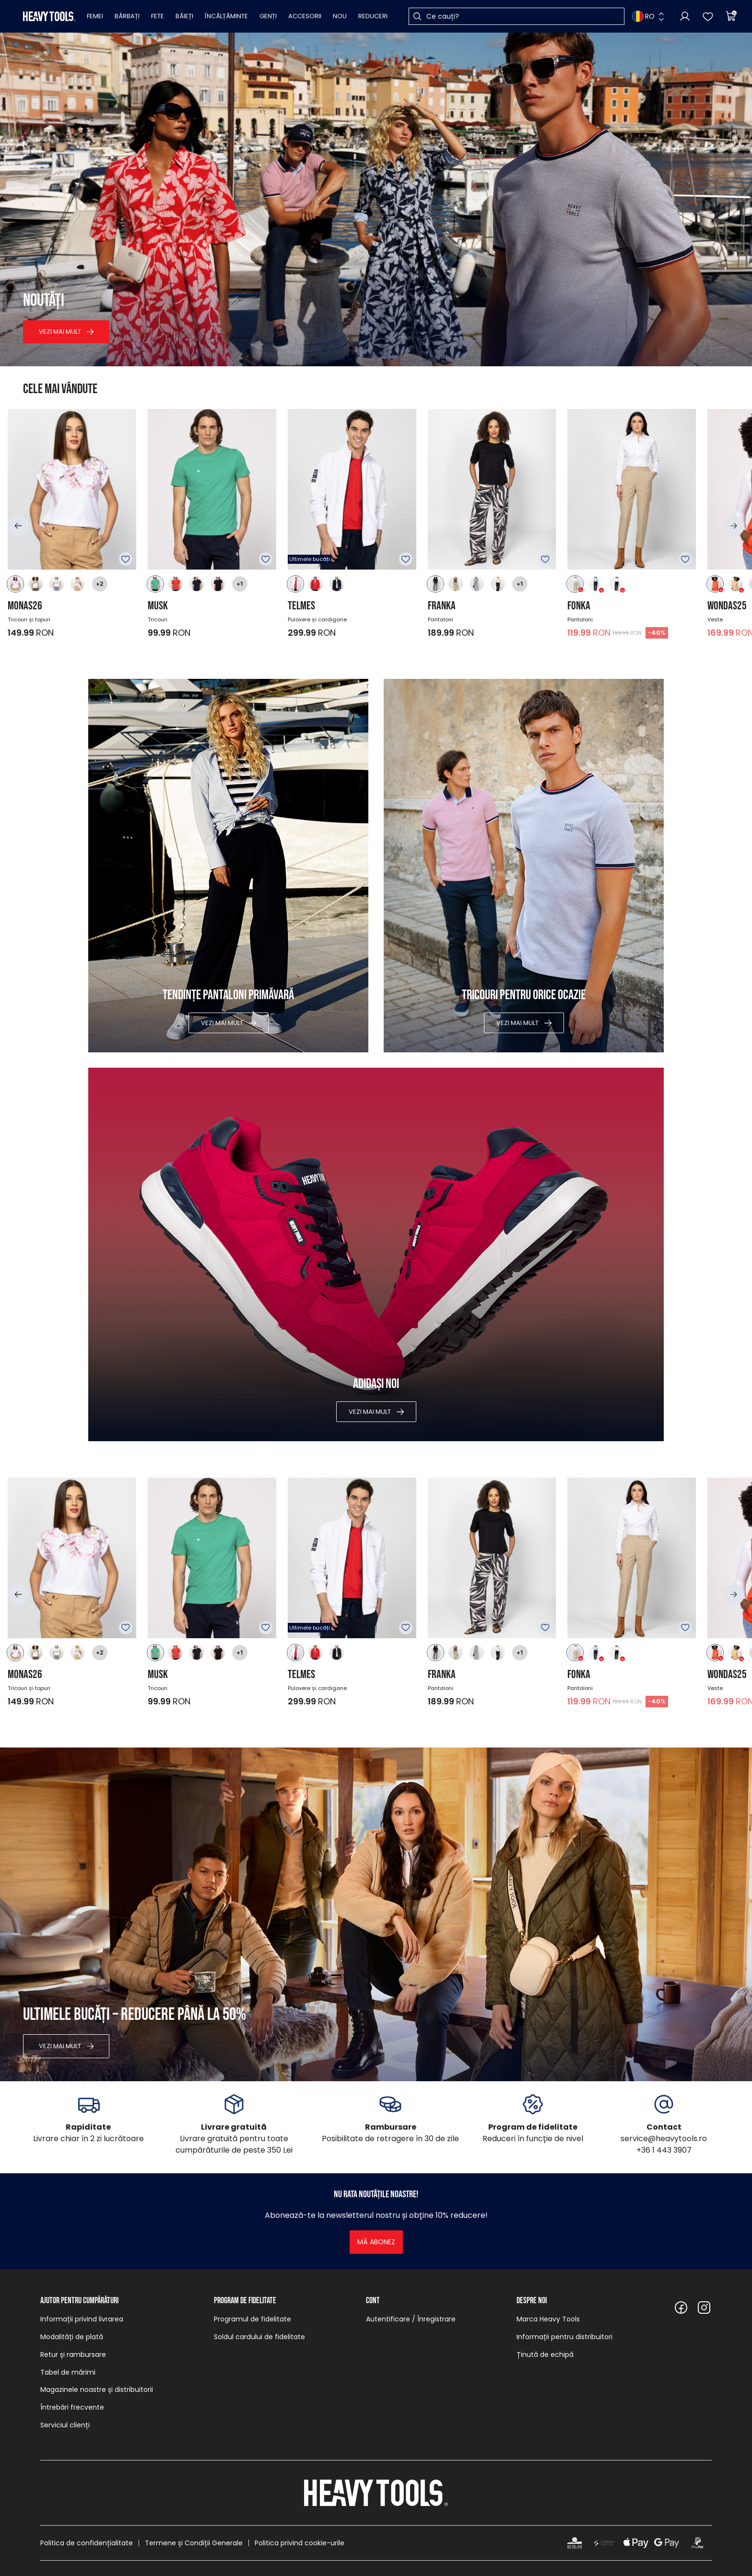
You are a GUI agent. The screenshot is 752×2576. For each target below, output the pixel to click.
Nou (340, 16)
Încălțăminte (226, 16)
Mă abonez (376, 2242)
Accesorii (304, 16)
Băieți (184, 16)
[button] (18, 525)
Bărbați (127, 16)
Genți (268, 16)
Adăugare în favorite (125, 559)
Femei (95, 16)
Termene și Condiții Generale (194, 2543)
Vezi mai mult (60, 331)
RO (643, 16)
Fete (157, 16)
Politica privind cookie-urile (299, 2543)
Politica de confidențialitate (86, 2543)
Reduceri (373, 16)
